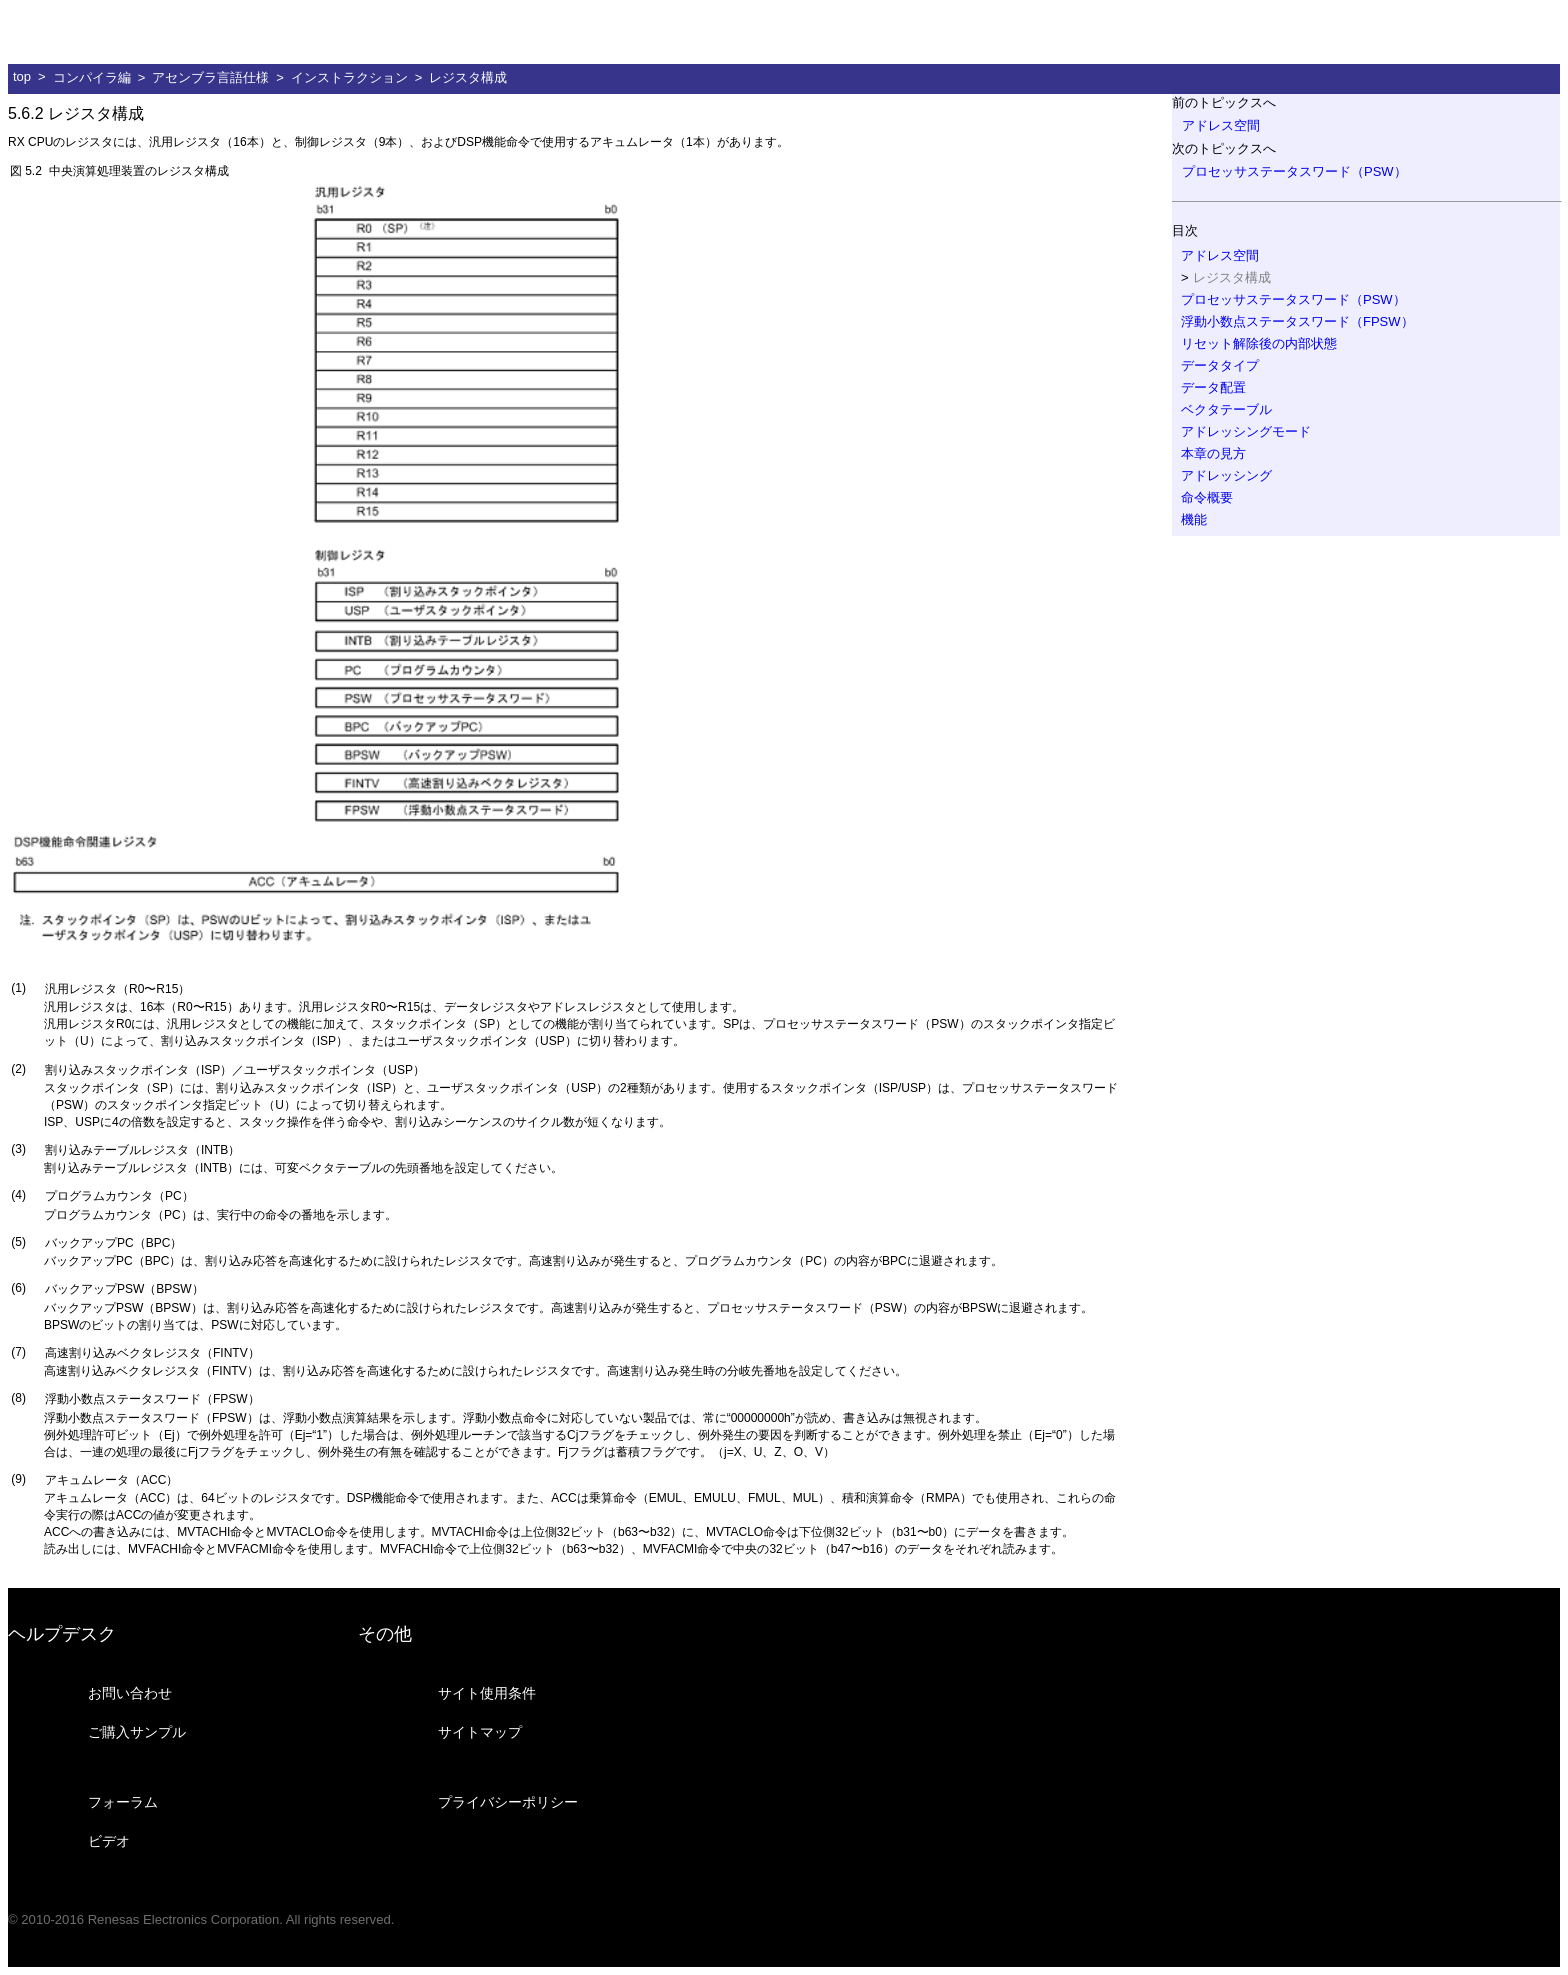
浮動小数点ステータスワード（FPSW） (1297, 321)
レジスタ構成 (468, 77)
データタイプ (1220, 365)
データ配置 (1213, 387)
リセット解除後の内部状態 (1259, 343)
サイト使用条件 (487, 1693)
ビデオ (109, 1841)
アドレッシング (1226, 475)
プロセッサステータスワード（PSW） (1294, 171)
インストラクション (349, 77)
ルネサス (105, 32)
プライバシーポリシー (508, 1802)
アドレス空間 (1221, 125)
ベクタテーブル (1226, 409)
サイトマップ (480, 1732)
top (22, 76)
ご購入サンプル (137, 1732)
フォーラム (123, 1802)
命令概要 (1207, 497)
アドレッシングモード (1246, 431)
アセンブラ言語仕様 (210, 77)
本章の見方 (1213, 453)
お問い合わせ (130, 1693)
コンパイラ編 (92, 77)
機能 (1194, 519)
